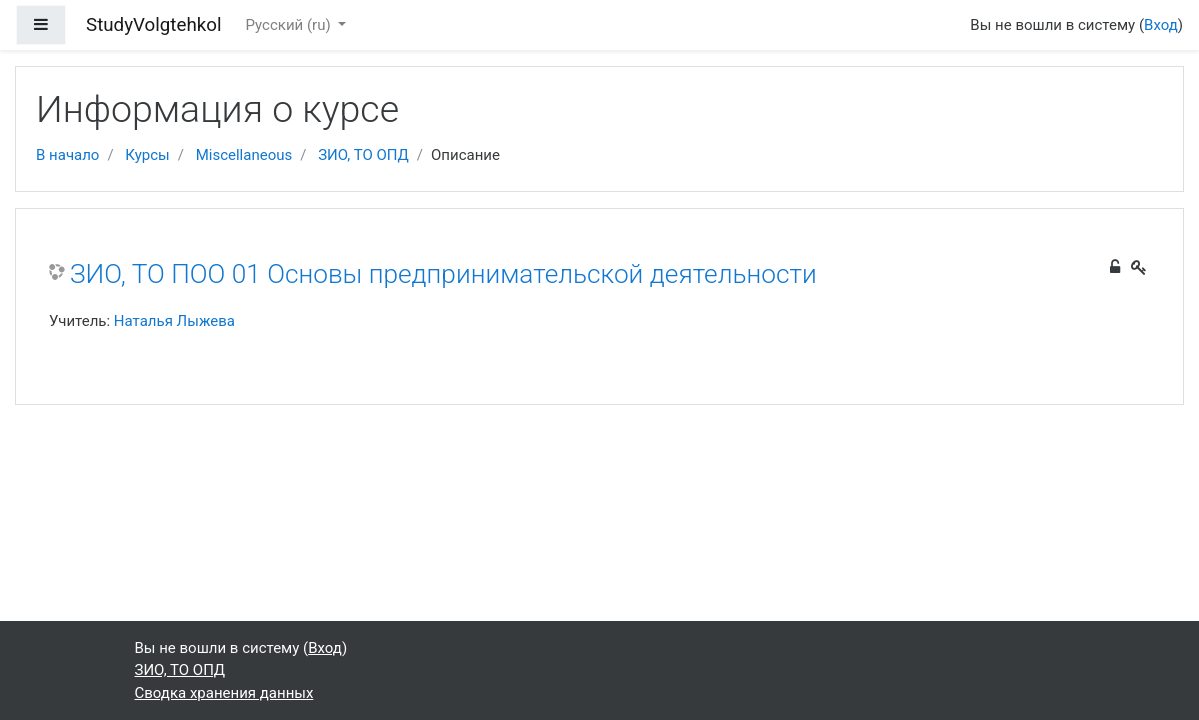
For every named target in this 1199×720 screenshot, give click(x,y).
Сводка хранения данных (224, 693)
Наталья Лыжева (174, 321)
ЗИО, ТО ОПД (363, 155)
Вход (1161, 25)
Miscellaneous (244, 155)
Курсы (147, 155)
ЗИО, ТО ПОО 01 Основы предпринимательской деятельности (443, 274)
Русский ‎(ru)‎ (290, 25)
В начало (67, 155)
